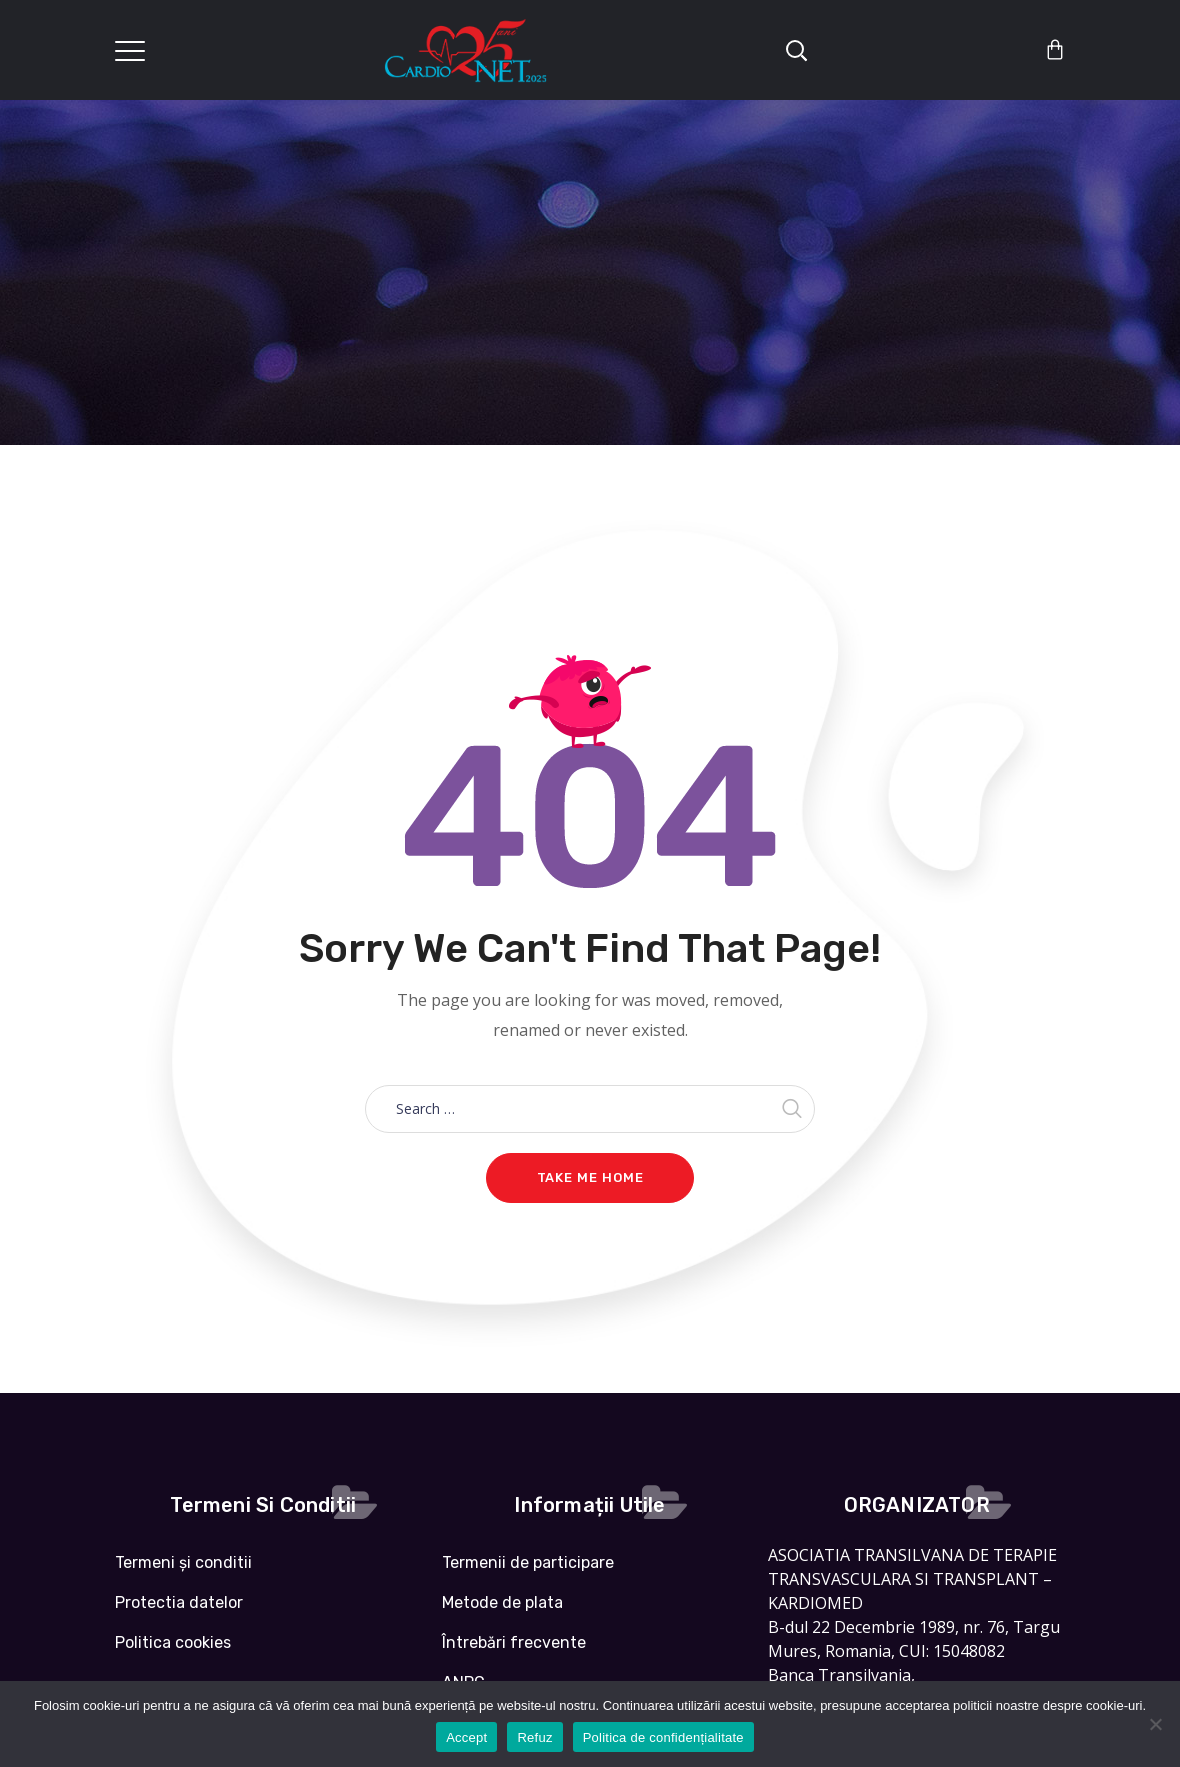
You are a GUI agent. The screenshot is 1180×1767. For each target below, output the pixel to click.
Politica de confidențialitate (663, 1737)
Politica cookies (173, 1642)
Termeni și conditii (183, 1562)
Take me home (590, 1177)
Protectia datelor (179, 1602)
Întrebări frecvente (514, 1642)
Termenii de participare (528, 1562)
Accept (466, 1737)
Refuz (534, 1737)
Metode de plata (502, 1602)
